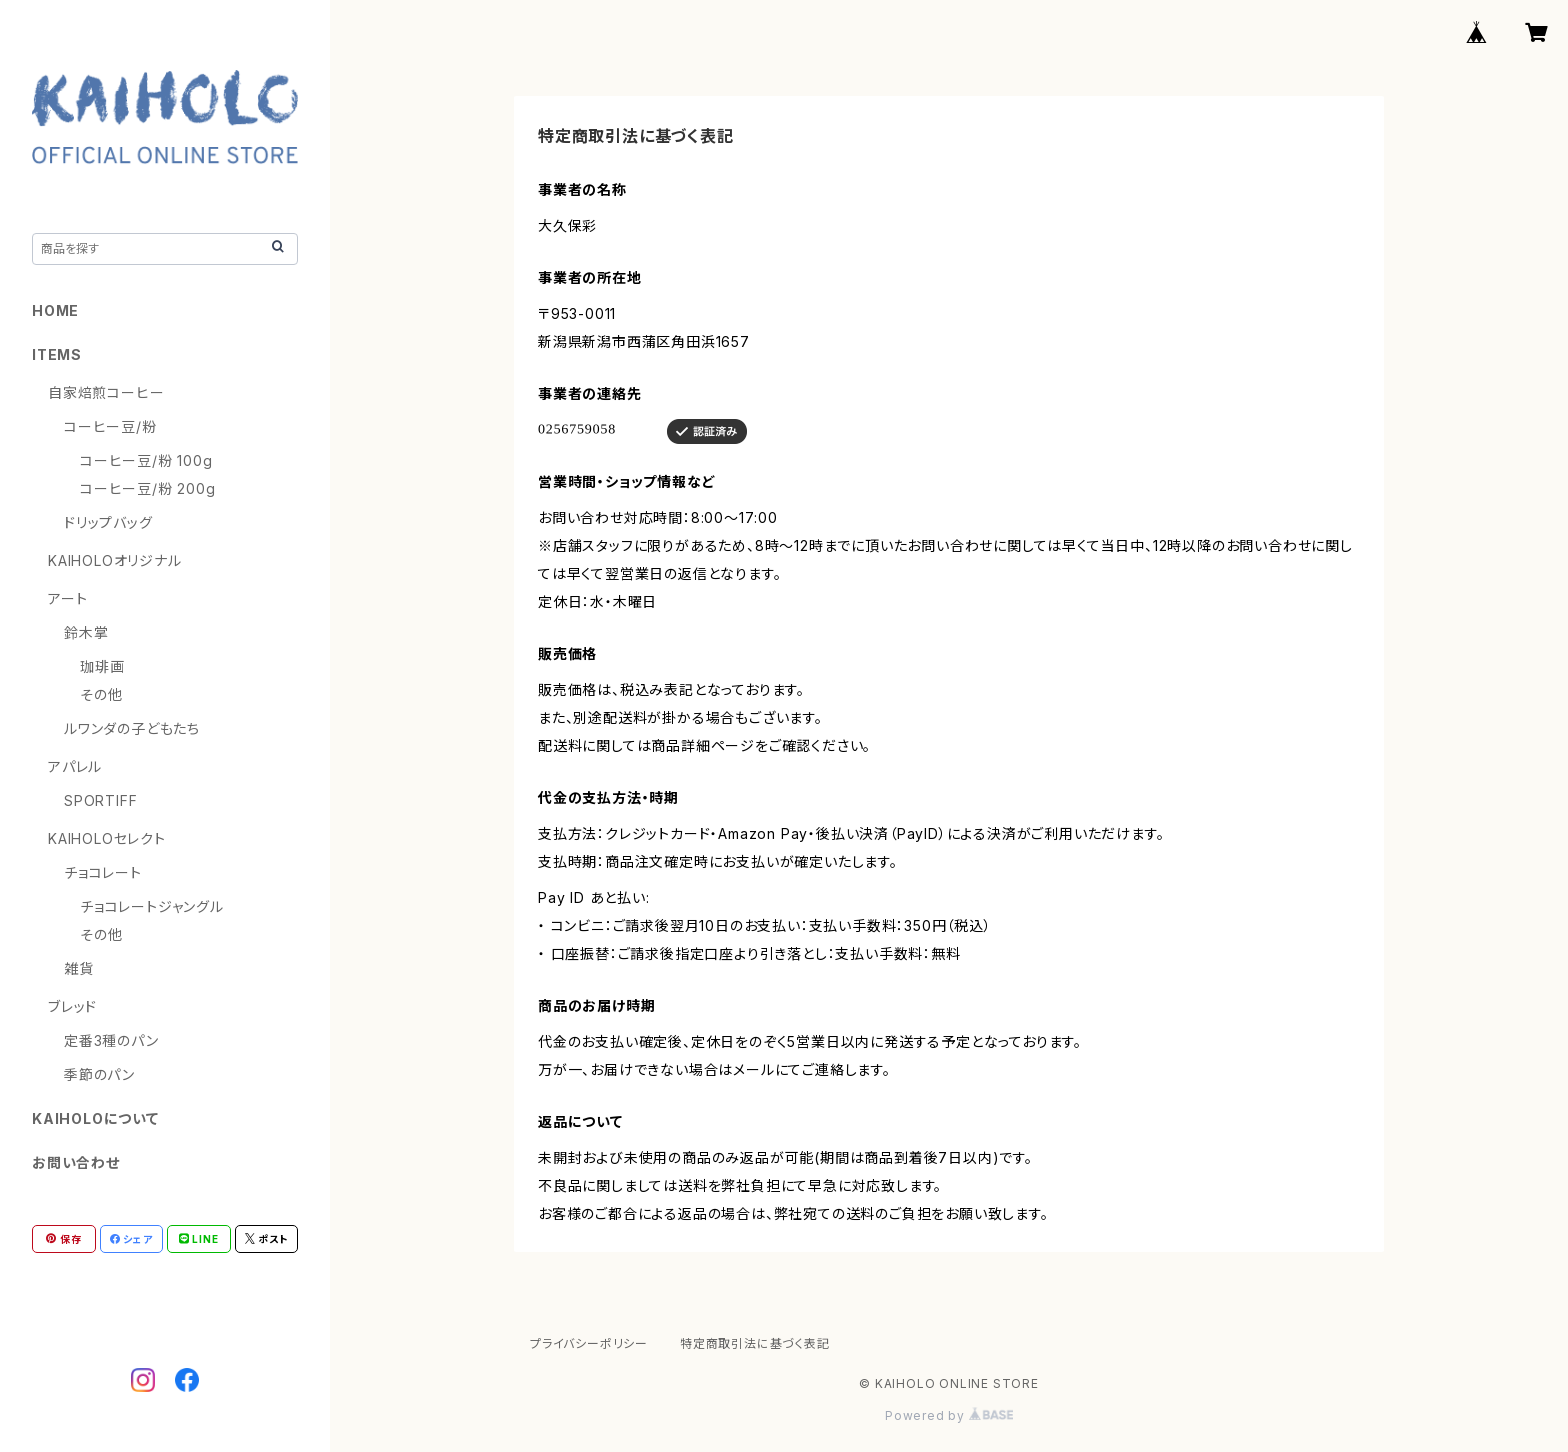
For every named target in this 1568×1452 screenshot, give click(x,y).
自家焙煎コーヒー (106, 392)
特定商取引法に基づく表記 (755, 1343)
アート (67, 598)
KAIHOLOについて (95, 1118)
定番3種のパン (111, 1040)
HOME (55, 310)
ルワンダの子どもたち (132, 728)
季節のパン (99, 1074)
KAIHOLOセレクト (107, 838)
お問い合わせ (76, 1162)
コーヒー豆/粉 (110, 426)
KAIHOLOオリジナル (115, 560)
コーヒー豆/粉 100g (146, 460)
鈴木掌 (86, 632)
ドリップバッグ (108, 522)
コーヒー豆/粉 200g (148, 488)
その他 (101, 694)
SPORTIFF (100, 800)
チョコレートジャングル (152, 906)
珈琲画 (102, 666)
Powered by (949, 1415)
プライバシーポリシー (589, 1343)
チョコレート (103, 872)
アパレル (75, 766)
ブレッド (72, 1006)
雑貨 (79, 968)
